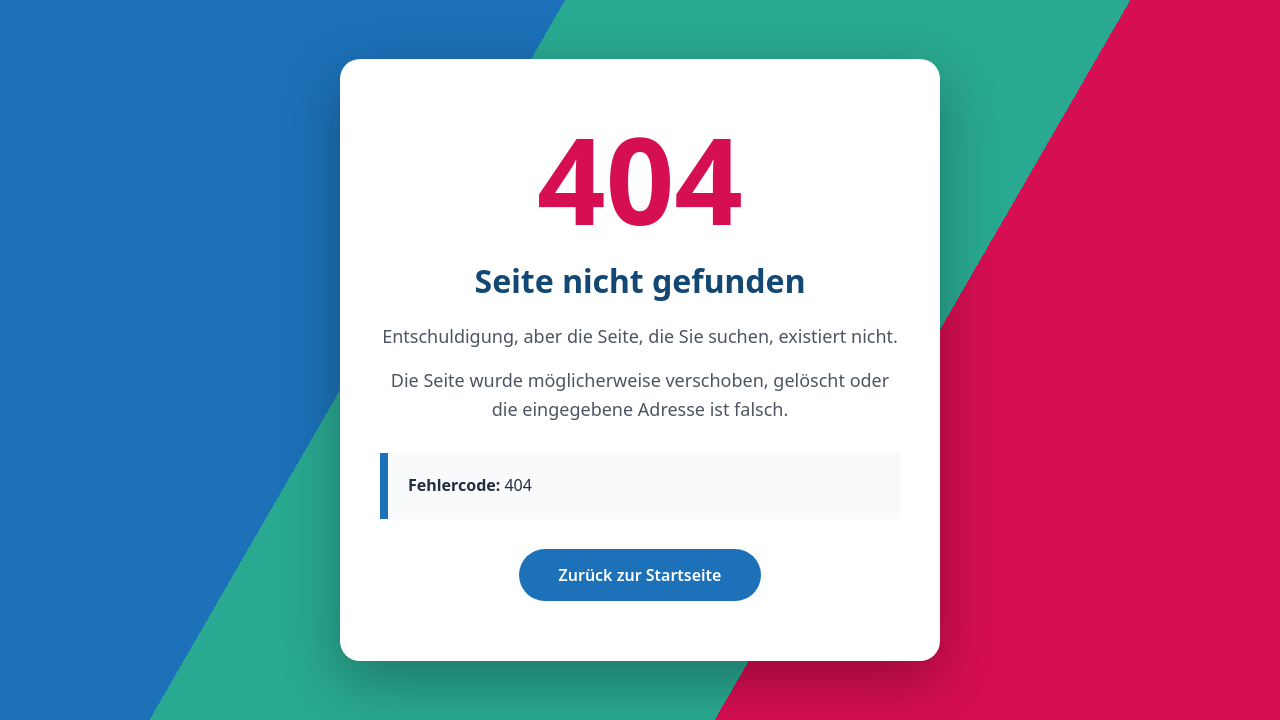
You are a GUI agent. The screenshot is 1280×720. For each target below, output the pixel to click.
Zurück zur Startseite (640, 575)
